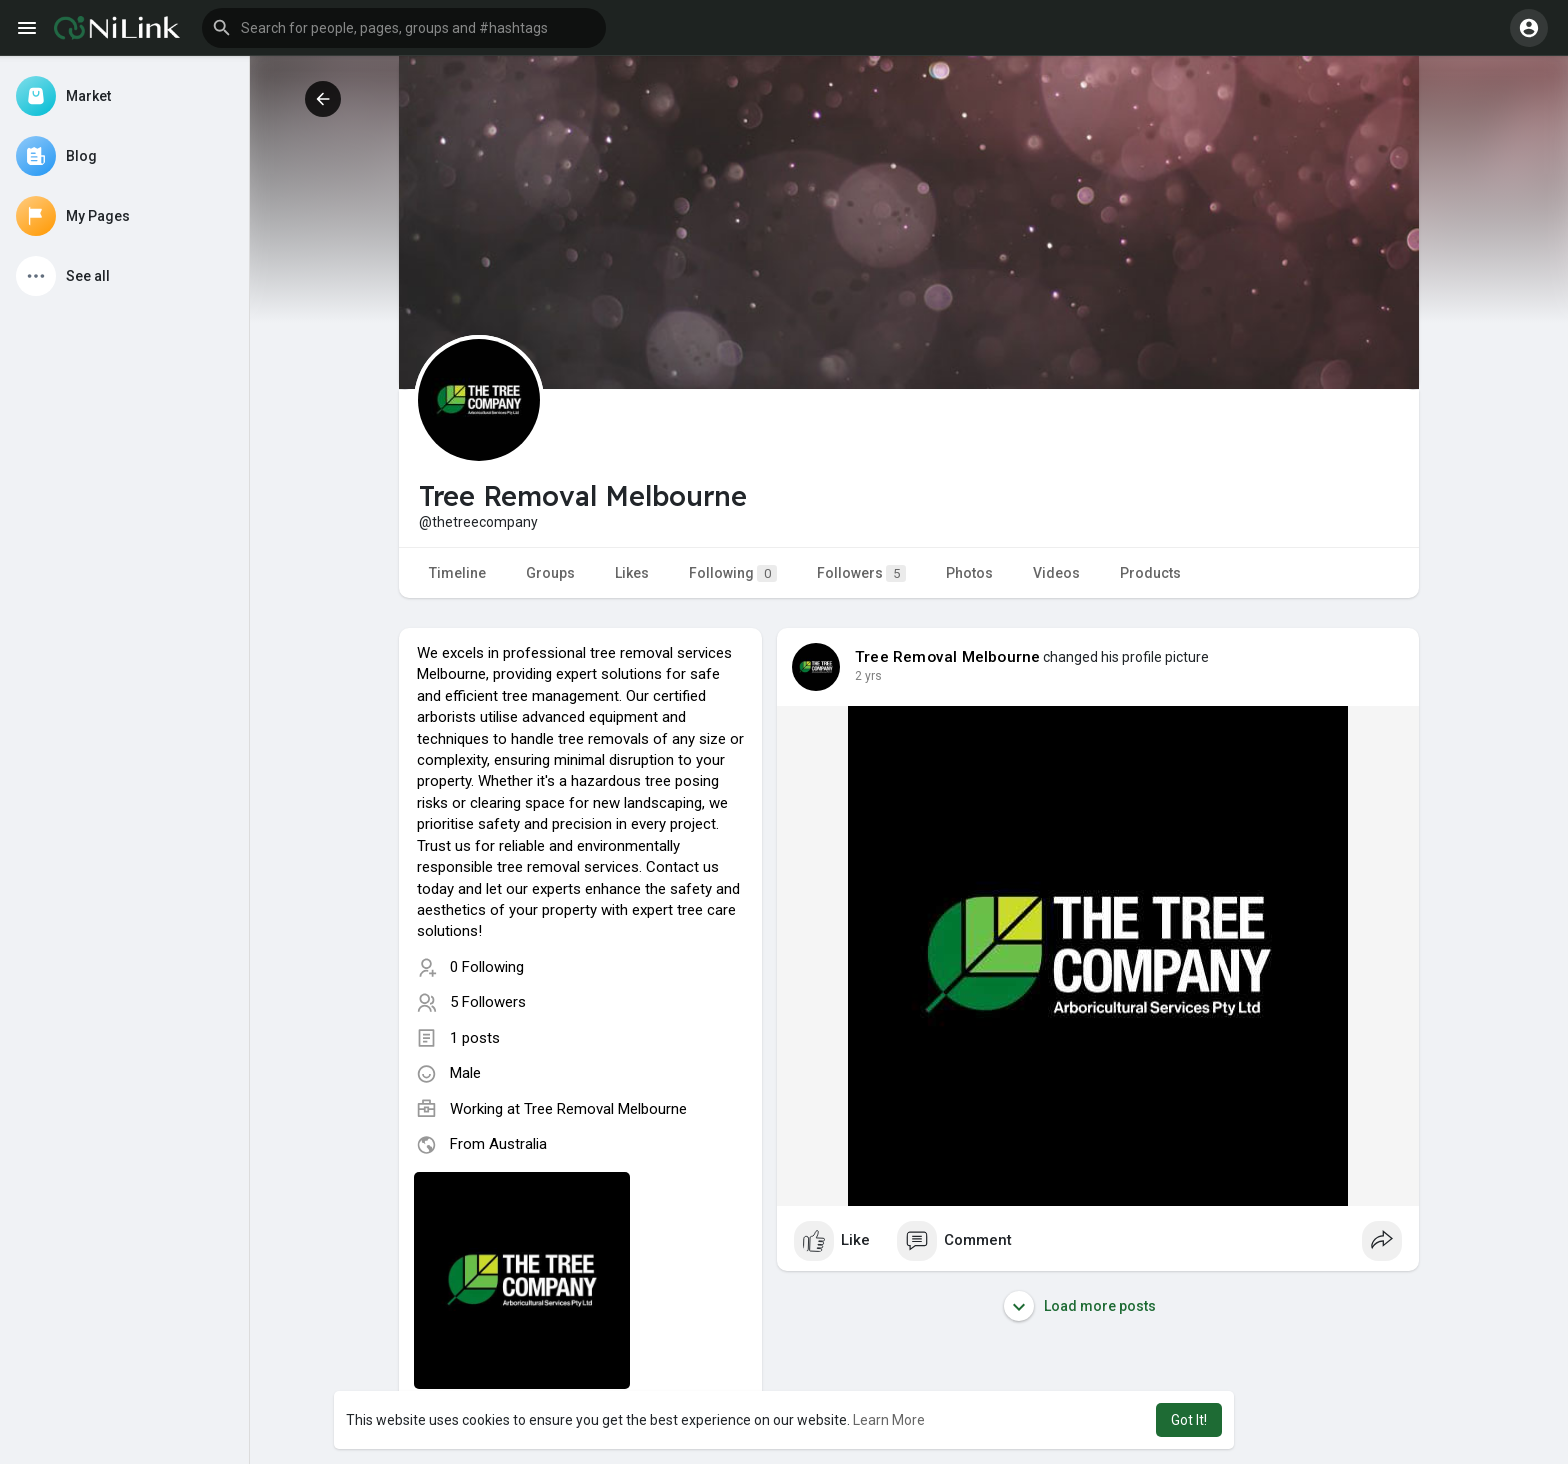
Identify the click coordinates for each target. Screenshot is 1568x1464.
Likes (632, 573)
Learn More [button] (889, 1420)
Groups (550, 573)
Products (1150, 573)
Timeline (457, 573)
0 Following (487, 967)
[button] (404, 28)
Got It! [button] (1189, 1420)
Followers (861, 573)
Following (733, 573)
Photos (969, 573)
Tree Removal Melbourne (605, 1109)
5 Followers (488, 1002)
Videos (1056, 573)
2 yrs (868, 676)
